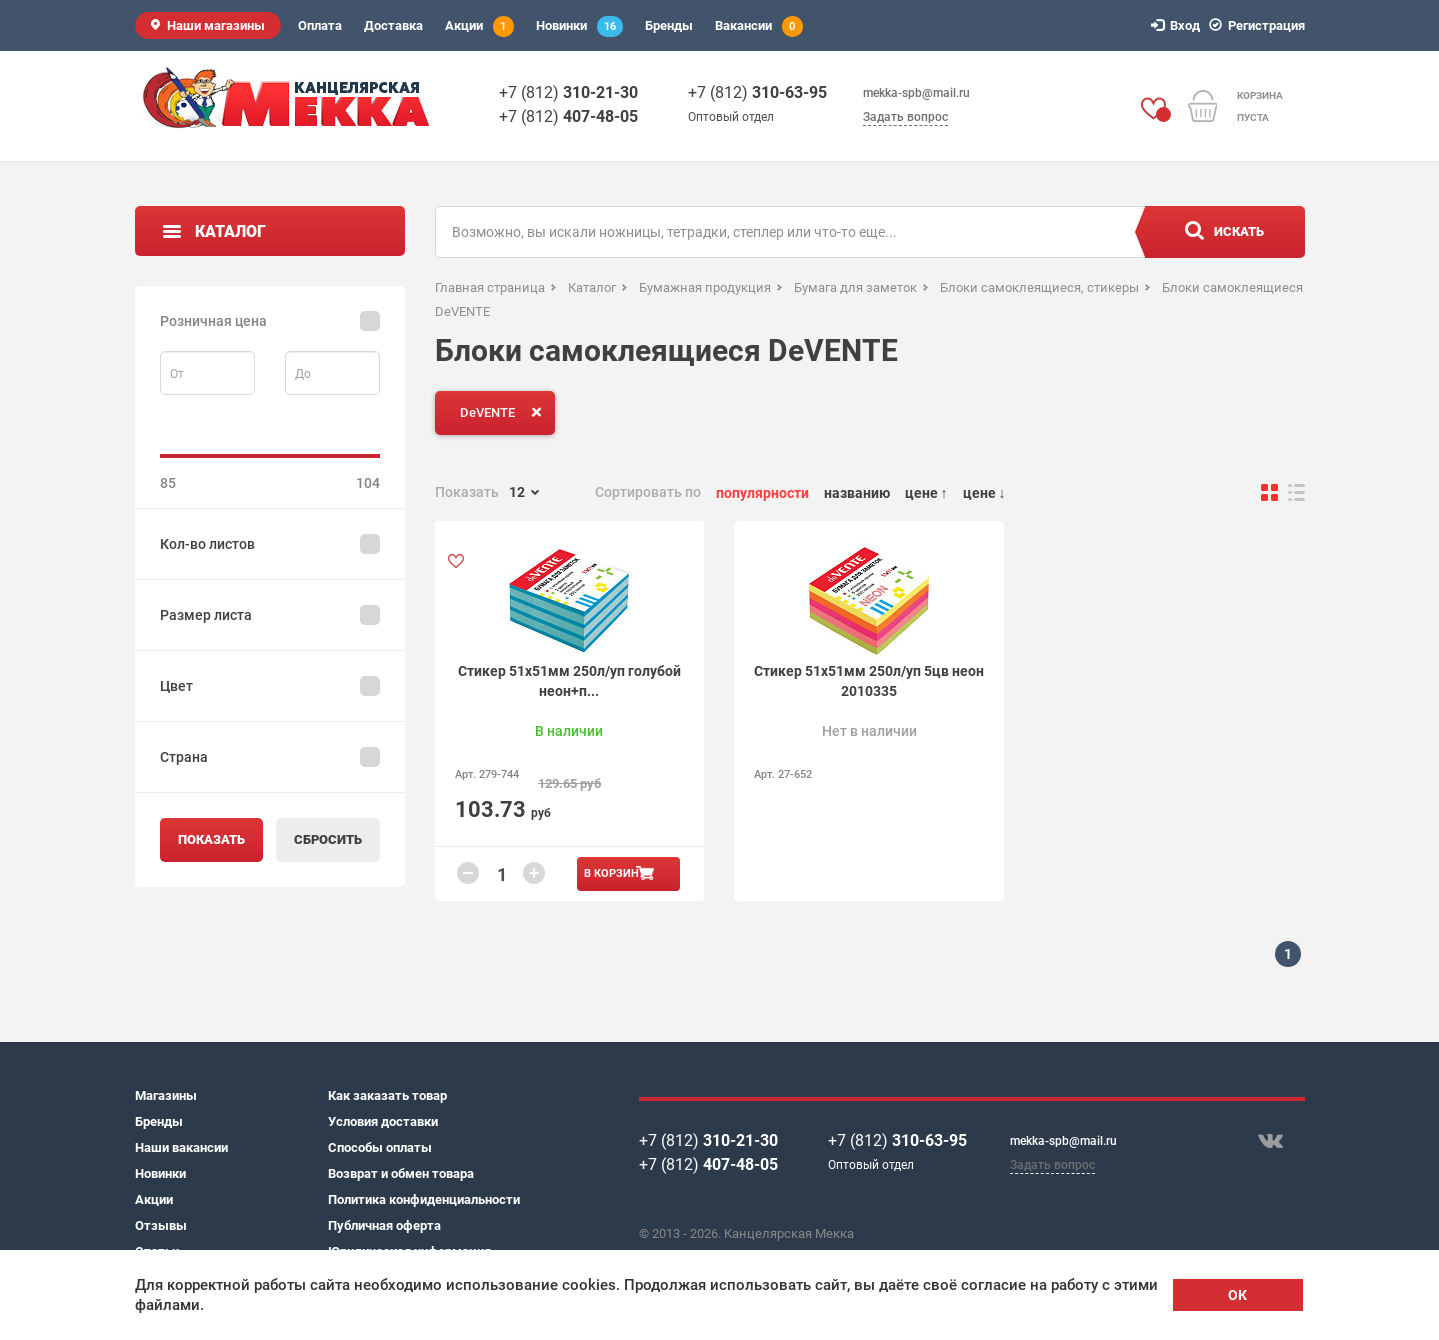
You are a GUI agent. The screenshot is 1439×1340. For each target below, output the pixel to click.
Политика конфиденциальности (424, 1199)
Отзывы (161, 1225)
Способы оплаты (380, 1147)
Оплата (320, 25)
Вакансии (759, 26)
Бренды (669, 25)
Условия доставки (383, 1121)
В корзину (615, 873)
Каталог (230, 231)
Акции (479, 26)
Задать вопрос (905, 117)
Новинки (579, 26)
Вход (1178, 25)
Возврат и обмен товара (401, 1173)
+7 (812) (568, 92)
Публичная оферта (384, 1225)
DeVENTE (505, 412)
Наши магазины (216, 25)
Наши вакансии (181, 1147)
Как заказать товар (387, 1095)
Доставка (393, 25)
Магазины (166, 1095)
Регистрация (1260, 25)
